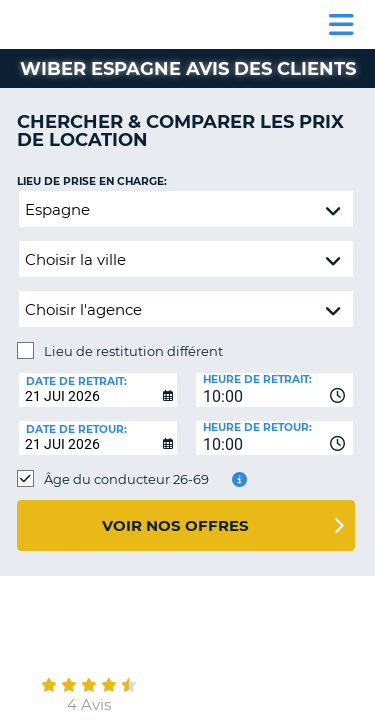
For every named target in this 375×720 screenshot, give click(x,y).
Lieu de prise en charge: (92, 181)
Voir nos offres (175, 525)
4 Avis (89, 704)
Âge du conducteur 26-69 (126, 479)
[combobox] (275, 390)
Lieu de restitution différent (133, 351)
